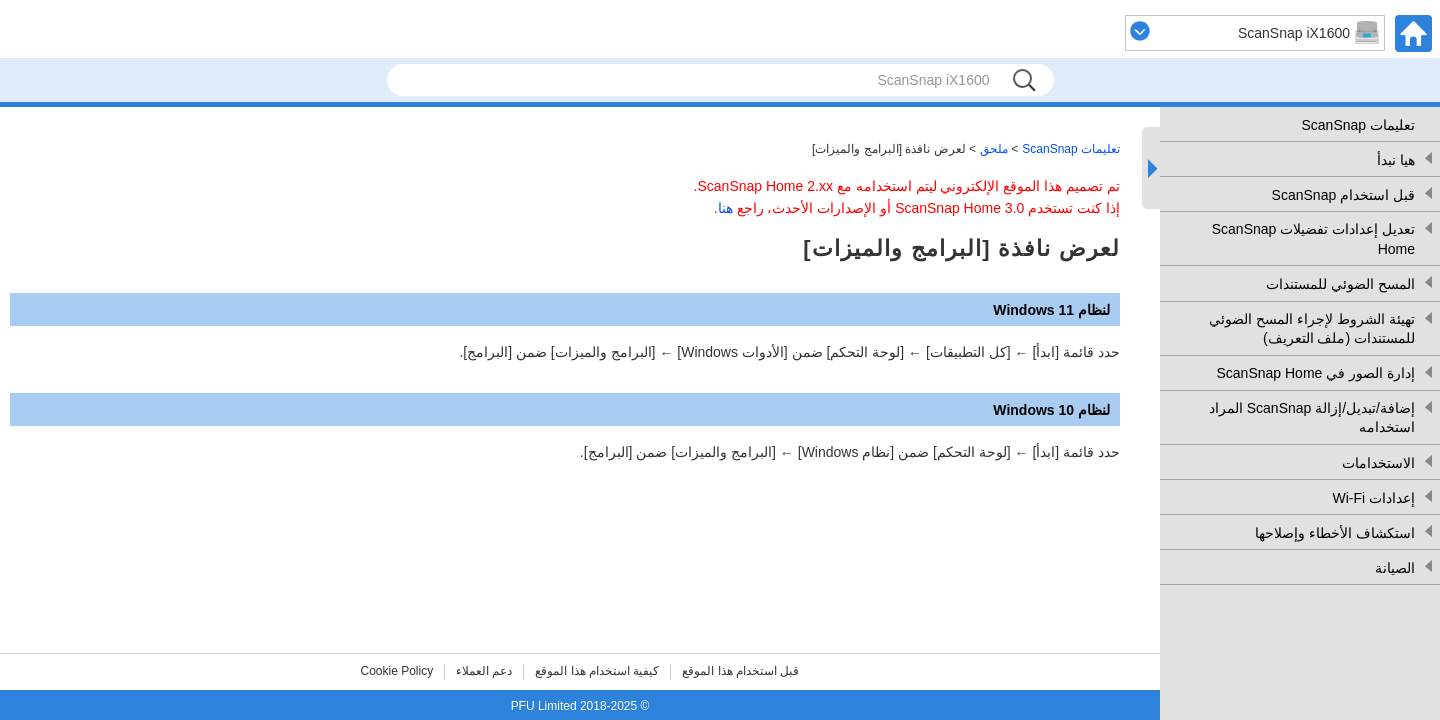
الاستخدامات (1378, 463)
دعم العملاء (484, 671)
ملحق (994, 149)
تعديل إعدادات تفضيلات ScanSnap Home (1313, 239)
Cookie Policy (397, 671)
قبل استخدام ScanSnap (1343, 195)
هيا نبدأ (1396, 160)
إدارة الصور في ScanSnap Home (1315, 373)
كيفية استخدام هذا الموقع (597, 671)
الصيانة (1395, 568)
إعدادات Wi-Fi (1373, 498)
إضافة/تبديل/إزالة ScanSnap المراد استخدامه (1312, 418)
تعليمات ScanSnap (1359, 125)
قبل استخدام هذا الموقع (740, 671)
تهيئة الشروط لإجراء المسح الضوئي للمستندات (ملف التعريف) (1312, 329)
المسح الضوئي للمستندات (1340, 284)
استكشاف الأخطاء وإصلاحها (1335, 533)
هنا (725, 208)
